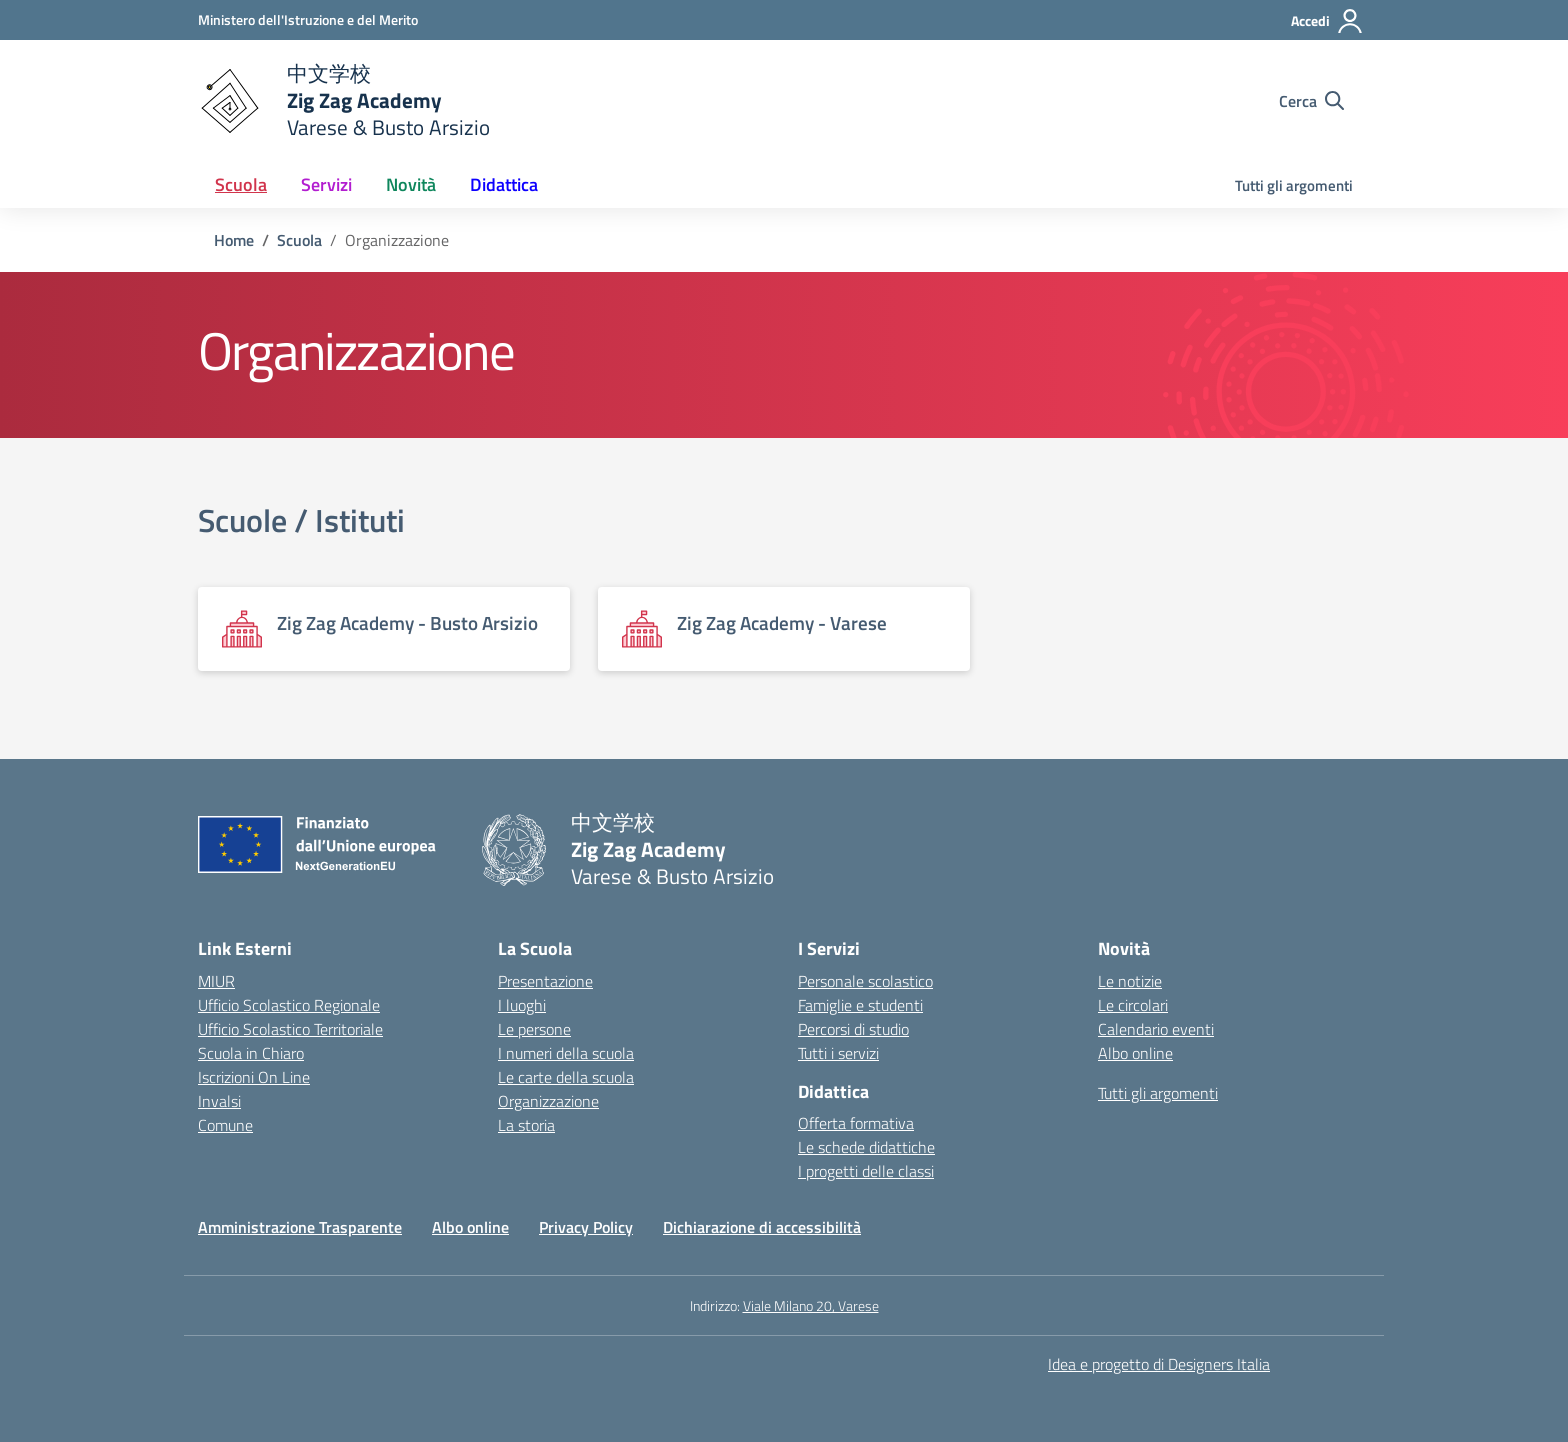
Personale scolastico (865, 981)
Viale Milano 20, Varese (811, 1305)
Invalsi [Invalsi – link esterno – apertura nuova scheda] (219, 1101)
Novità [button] (411, 184)
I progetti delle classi (866, 1171)
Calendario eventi (1156, 1029)
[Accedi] (1327, 21)
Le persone (534, 1029)
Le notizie (1130, 981)
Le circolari (1133, 1005)
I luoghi (522, 1005)
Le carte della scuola (566, 1077)
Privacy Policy (586, 1227)
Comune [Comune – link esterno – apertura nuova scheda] (225, 1125)
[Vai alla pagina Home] (234, 240)
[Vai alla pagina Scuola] (299, 240)
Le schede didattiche (866, 1147)
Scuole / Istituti (301, 520)
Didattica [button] (504, 184)
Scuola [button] (241, 184)
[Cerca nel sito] (1311, 101)
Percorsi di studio (853, 1029)
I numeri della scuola (566, 1053)
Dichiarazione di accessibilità (762, 1227)
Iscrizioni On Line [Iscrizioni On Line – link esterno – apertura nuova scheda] (254, 1077)
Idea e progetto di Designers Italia (1159, 1364)
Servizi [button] (326, 184)
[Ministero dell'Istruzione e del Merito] (308, 19)
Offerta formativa (856, 1123)
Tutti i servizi (838, 1053)
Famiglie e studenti (860, 1005)
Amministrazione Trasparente (300, 1227)
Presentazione (545, 981)
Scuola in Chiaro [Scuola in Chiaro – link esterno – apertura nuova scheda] (251, 1053)
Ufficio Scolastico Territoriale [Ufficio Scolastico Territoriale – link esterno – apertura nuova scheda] (290, 1029)
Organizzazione (548, 1101)
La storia (526, 1125)
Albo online (1135, 1053)
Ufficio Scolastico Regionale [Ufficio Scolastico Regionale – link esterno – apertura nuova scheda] (289, 1005)
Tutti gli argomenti (1294, 185)
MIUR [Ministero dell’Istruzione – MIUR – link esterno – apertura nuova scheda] (216, 981)
